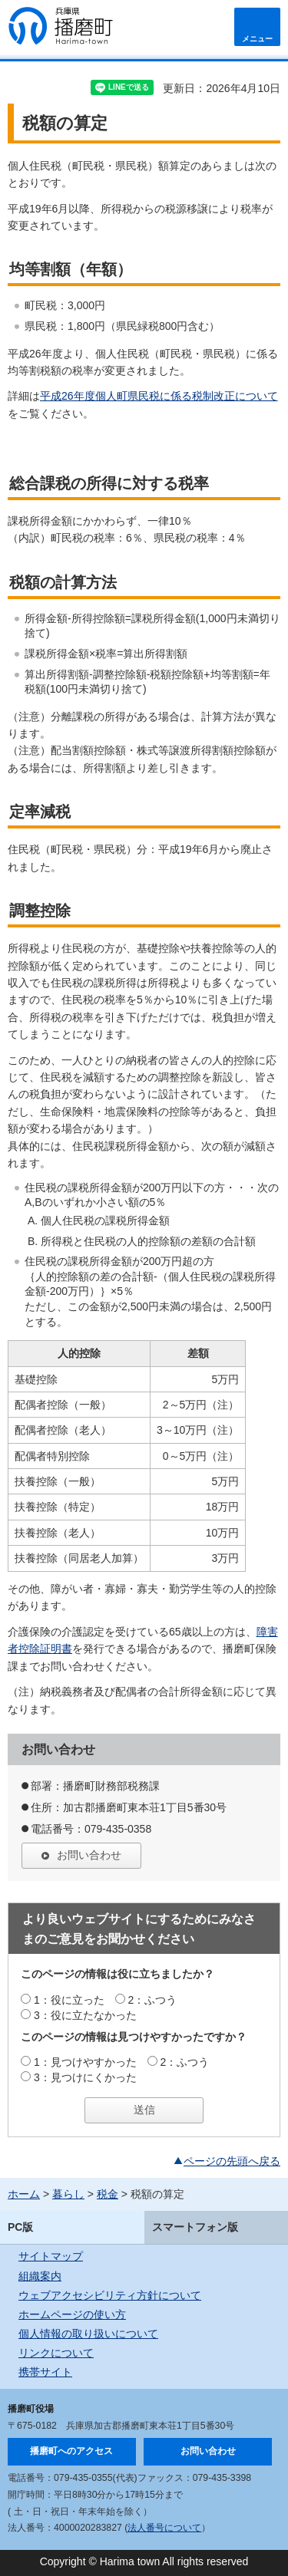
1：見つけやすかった (85, 2062)
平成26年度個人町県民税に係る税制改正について (159, 396)
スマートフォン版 (195, 2227)
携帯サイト (45, 2372)
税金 (107, 2194)
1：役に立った (69, 2000)
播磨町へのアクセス (71, 2451)
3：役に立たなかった (85, 2015)
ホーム (24, 2194)
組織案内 (39, 2276)
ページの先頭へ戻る (232, 2161)
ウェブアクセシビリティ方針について (109, 2295)
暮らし (68, 2194)
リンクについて (56, 2353)
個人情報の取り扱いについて (88, 2333)
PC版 (20, 2227)
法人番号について (164, 2527)
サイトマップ (50, 2256)
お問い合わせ (89, 1855)
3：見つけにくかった (85, 2077)
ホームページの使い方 (72, 2314)
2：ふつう (152, 2000)
